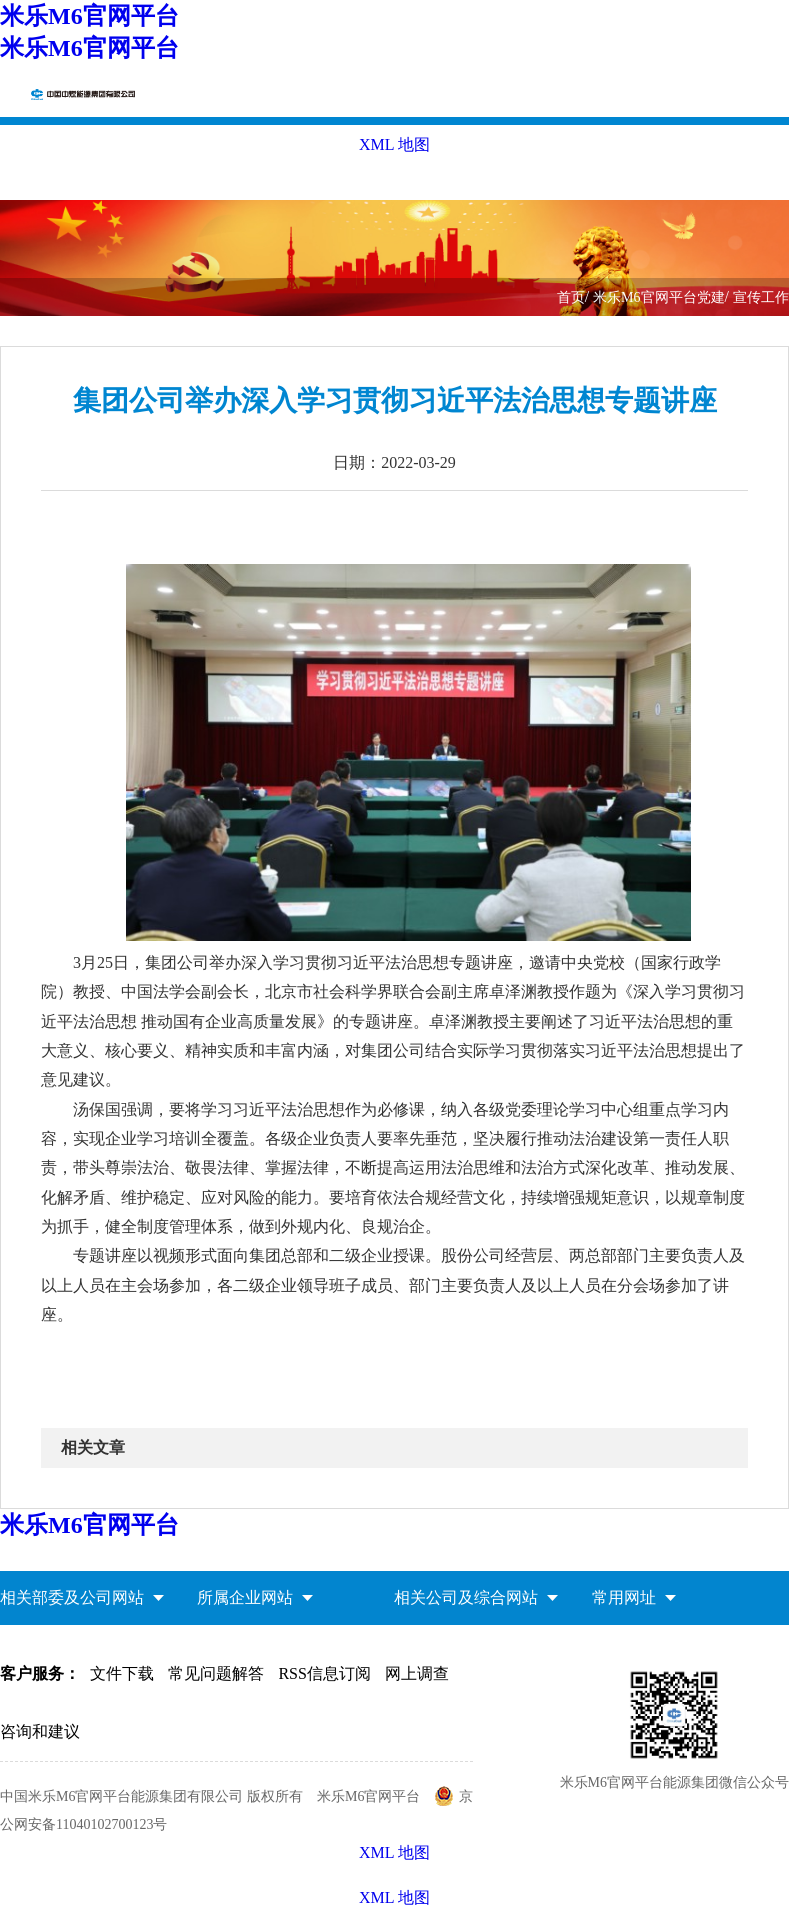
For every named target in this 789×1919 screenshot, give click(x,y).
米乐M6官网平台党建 (658, 297)
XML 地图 (394, 1897)
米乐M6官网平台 (89, 16)
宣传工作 (761, 297)
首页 (571, 297)
